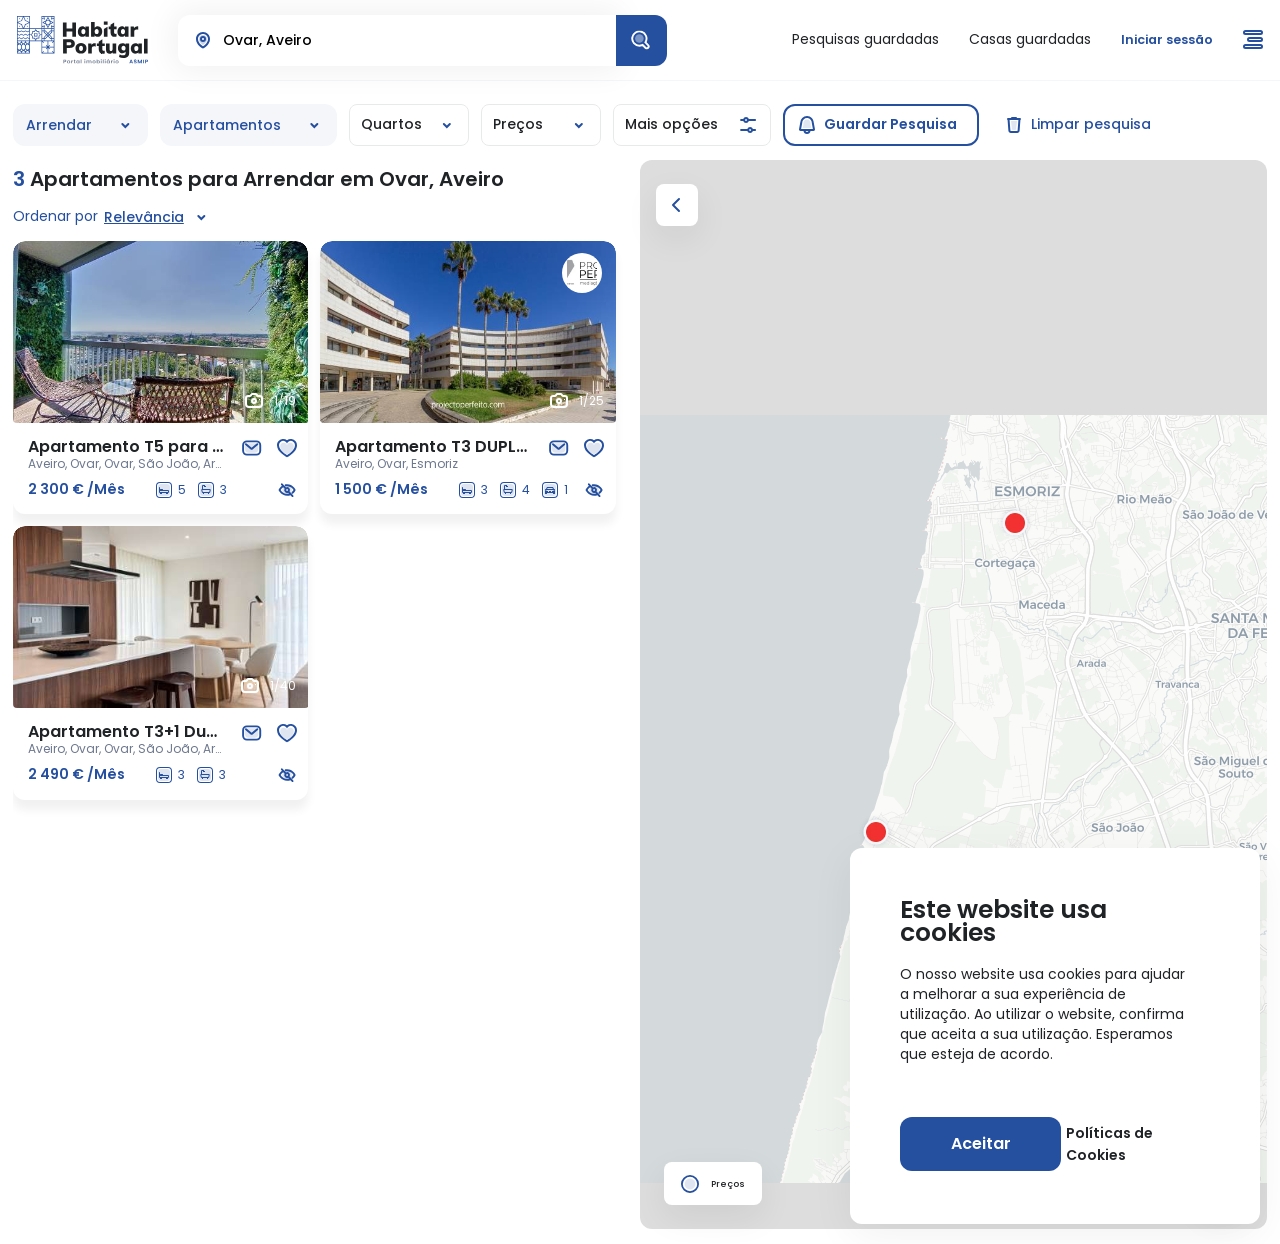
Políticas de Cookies (1138, 1144)
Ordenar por (55, 216)
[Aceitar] (978, 1144)
